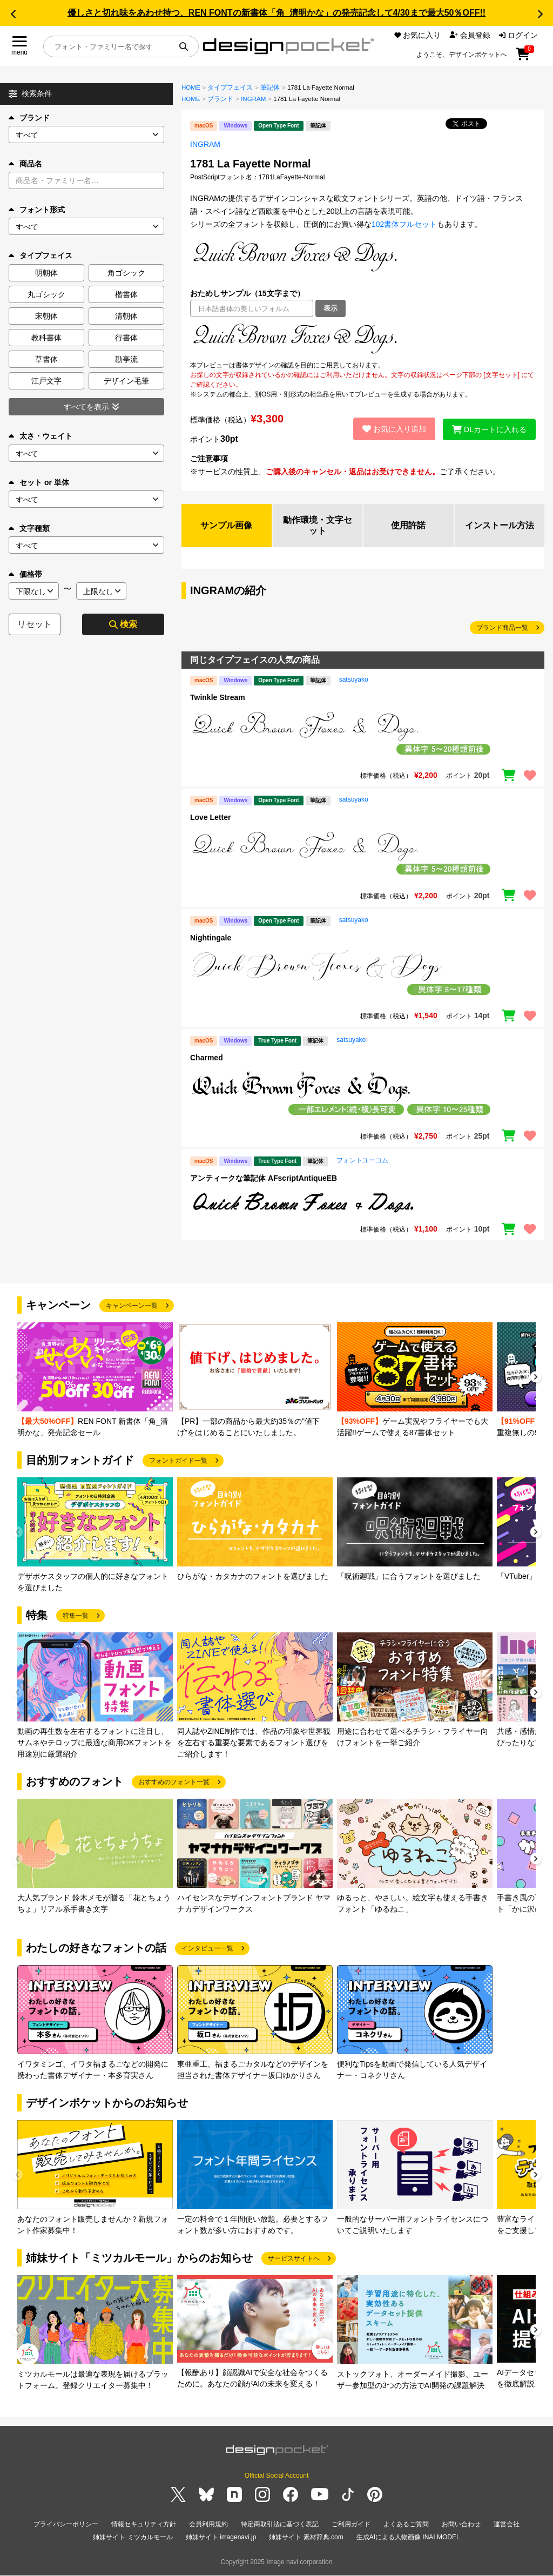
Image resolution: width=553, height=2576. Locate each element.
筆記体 (270, 87)
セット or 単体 (39, 482)
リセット (34, 624)
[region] (363, 338)
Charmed (206, 1058)
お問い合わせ (461, 2524)
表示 (330, 308)
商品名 (25, 163)
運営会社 (507, 2524)
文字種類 (29, 528)
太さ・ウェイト (40, 436)
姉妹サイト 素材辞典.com (306, 2537)
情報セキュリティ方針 (143, 2524)
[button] (13, 14)
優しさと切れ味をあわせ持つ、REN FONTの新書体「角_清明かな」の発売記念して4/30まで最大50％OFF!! (276, 12)
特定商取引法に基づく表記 (280, 2524)
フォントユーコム (362, 1161)
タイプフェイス (230, 87)
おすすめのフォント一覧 (174, 1782)
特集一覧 (76, 1616)
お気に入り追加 (393, 429)
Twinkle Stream (217, 698)
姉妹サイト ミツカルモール (132, 2537)
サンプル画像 (226, 525)
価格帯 (25, 574)
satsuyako (353, 680)
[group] (95, 1381)
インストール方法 (499, 525)
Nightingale (210, 938)
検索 (123, 624)
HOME (190, 87)
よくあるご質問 (406, 2524)
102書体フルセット (404, 224)
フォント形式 (37, 209)
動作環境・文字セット (317, 525)
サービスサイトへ (294, 2259)
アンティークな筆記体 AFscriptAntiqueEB (263, 1178)
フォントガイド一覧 (178, 1461)
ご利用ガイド (351, 2524)
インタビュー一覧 (207, 1949)
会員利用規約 (208, 2524)
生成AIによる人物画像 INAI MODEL (408, 2537)
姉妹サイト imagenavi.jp (221, 2537)
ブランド (29, 117)
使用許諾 (408, 525)
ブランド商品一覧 (502, 627)
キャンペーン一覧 (132, 1306)
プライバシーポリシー (65, 2524)
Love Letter (210, 817)
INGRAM (253, 99)
